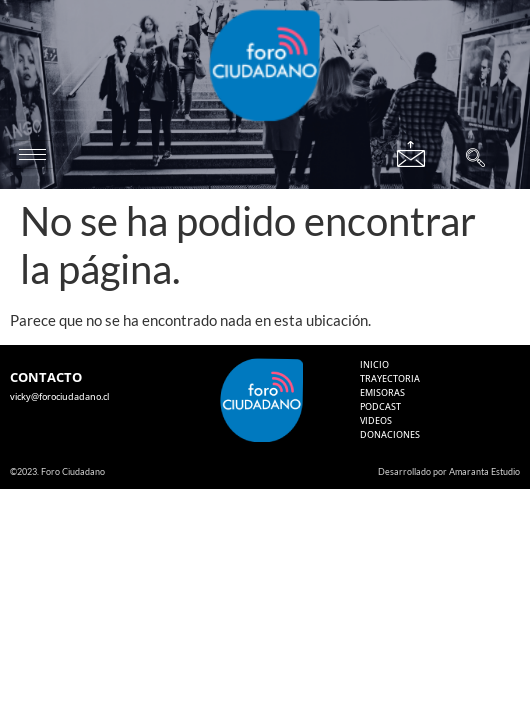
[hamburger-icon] (32, 154)
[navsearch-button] (475, 159)
